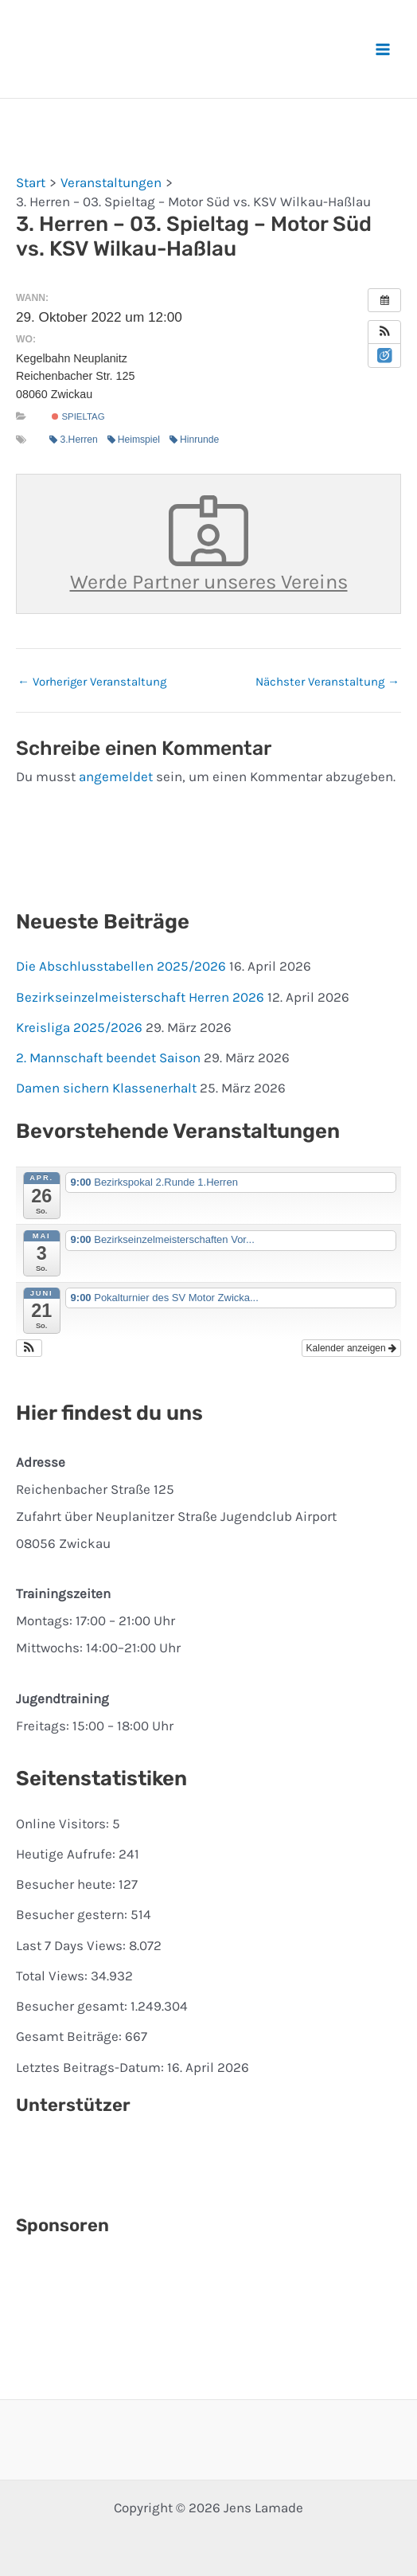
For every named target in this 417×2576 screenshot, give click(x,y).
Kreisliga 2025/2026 (79, 1027)
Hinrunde (194, 439)
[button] (384, 332)
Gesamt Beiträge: (70, 2036)
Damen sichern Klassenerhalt (106, 1088)
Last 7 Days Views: (72, 1945)
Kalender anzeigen (351, 1348)
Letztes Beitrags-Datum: (91, 2067)
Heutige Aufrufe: (67, 1854)
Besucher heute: (67, 1884)
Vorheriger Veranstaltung (92, 682)
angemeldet (116, 776)
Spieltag (78, 416)
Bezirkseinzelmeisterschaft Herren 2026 (140, 997)
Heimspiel (133, 439)
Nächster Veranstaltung (327, 682)
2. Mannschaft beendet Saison (108, 1057)
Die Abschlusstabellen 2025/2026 (121, 966)
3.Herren (73, 439)
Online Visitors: (64, 1823)
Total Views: (53, 1976)
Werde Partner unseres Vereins (209, 544)
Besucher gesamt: (73, 2006)
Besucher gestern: (73, 1914)
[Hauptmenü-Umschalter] (383, 49)
